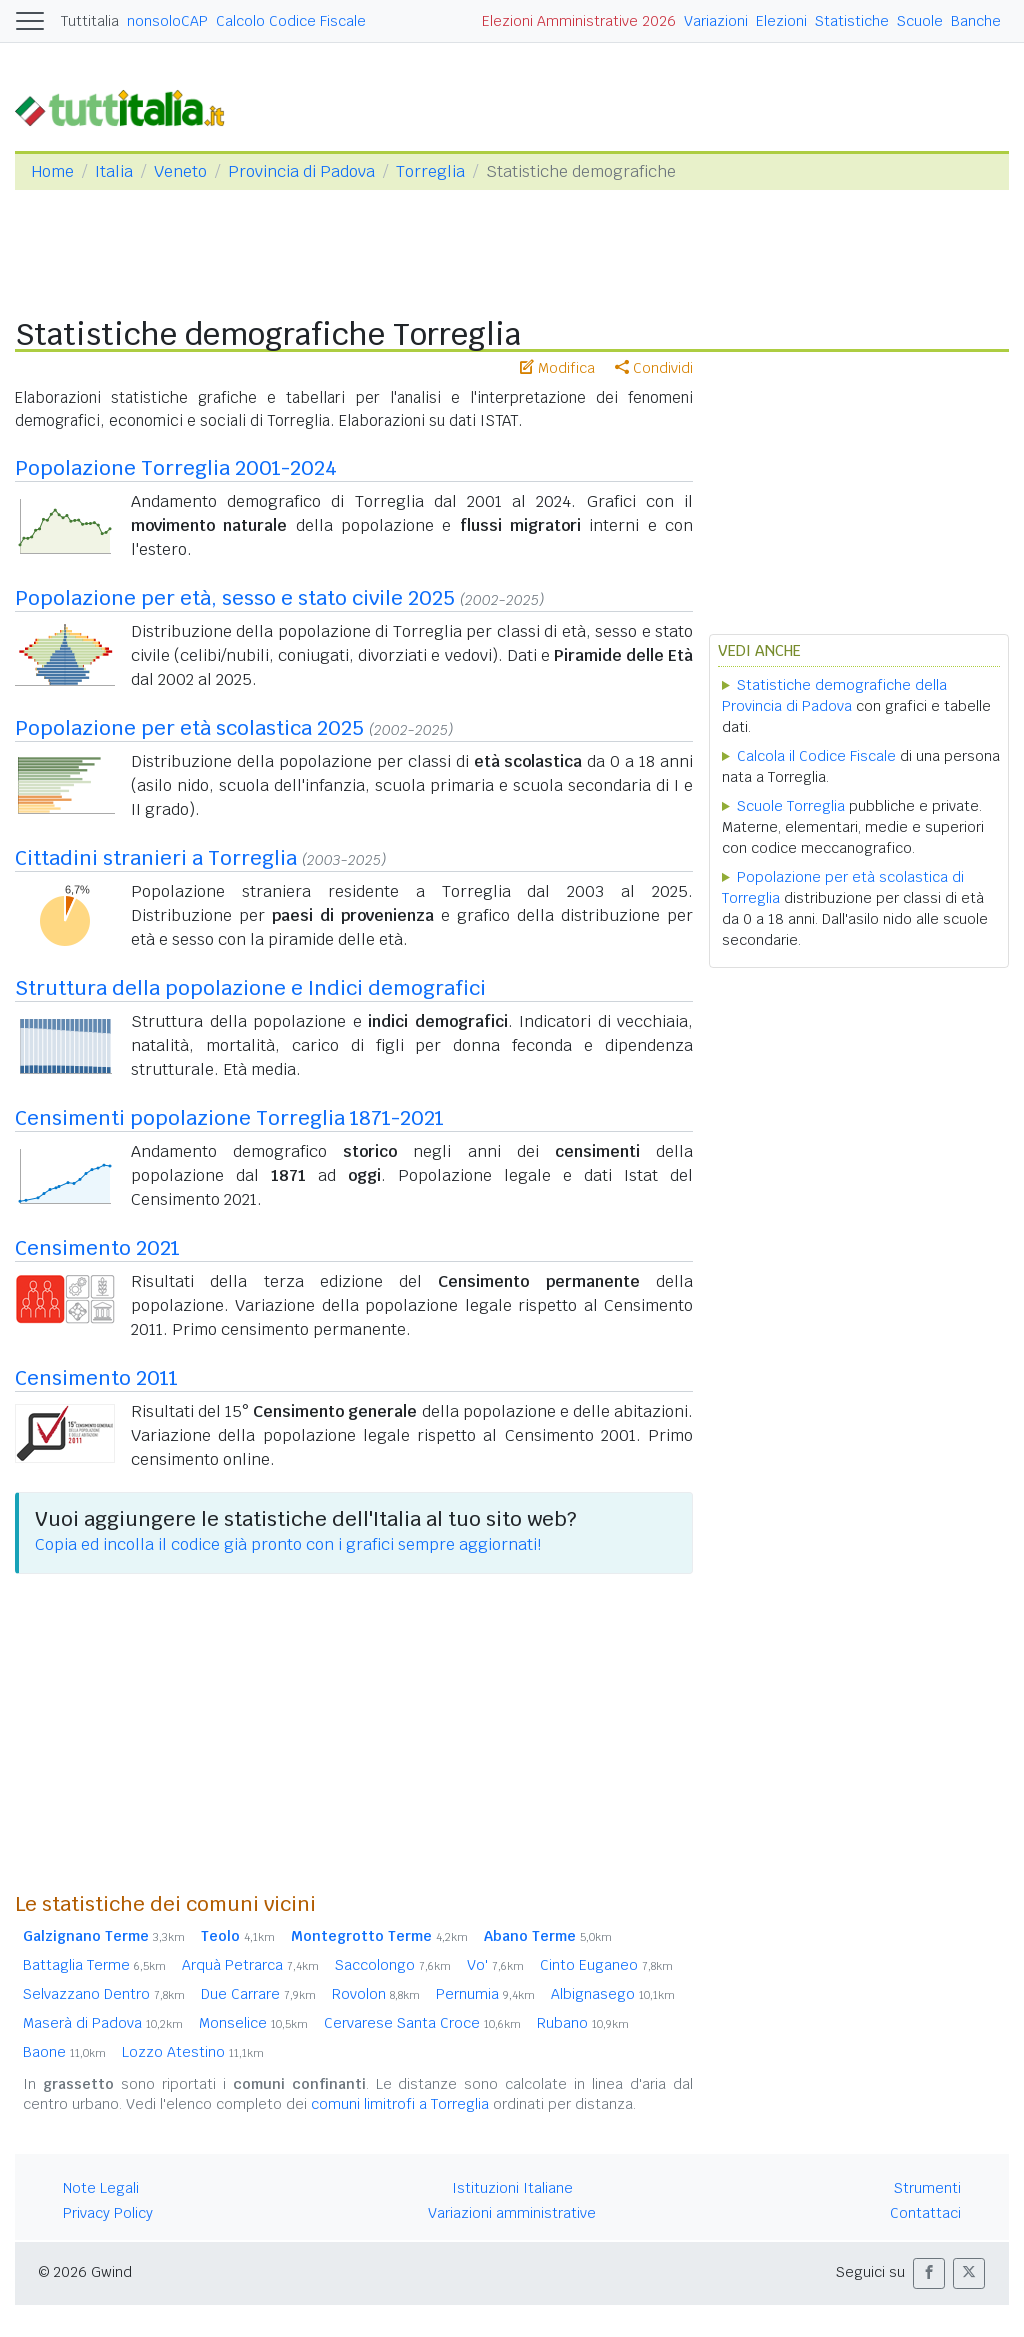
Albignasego (613, 1994)
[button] (929, 2273)
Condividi (654, 368)
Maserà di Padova (103, 2023)
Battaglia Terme (94, 1965)
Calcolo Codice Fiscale (291, 21)
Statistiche (852, 21)
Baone (64, 2052)
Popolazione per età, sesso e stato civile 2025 (235, 598)
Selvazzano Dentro (104, 1994)
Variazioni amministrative (512, 2213)
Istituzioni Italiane (512, 2188)
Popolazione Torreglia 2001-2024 (176, 468)
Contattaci (925, 2213)
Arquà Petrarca (250, 1965)
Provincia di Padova (301, 171)
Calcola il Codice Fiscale (816, 756)
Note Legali (101, 2188)
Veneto (180, 171)
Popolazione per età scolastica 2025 (189, 728)
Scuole (920, 21)
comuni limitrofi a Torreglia (400, 2104)
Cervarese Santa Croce (422, 2023)
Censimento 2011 (96, 1378)
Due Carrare (258, 1994)
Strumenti (927, 2188)
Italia (114, 171)
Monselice (253, 2023)
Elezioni (781, 21)
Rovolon (376, 1994)
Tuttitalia (90, 21)
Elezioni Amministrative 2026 (579, 21)
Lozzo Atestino (193, 2052)
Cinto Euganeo (606, 1965)
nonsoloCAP (167, 21)
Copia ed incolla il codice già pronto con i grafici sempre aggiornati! (288, 1544)
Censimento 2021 (97, 1248)
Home (52, 171)
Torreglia (430, 171)
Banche (976, 21)
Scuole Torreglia (791, 806)
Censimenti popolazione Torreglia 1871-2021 (229, 1118)
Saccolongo (393, 1965)
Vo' (495, 1965)
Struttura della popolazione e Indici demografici (250, 988)
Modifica (557, 368)
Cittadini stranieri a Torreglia (156, 858)
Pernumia (485, 1994)
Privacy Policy (108, 2213)
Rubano (583, 2023)
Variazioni (716, 21)
